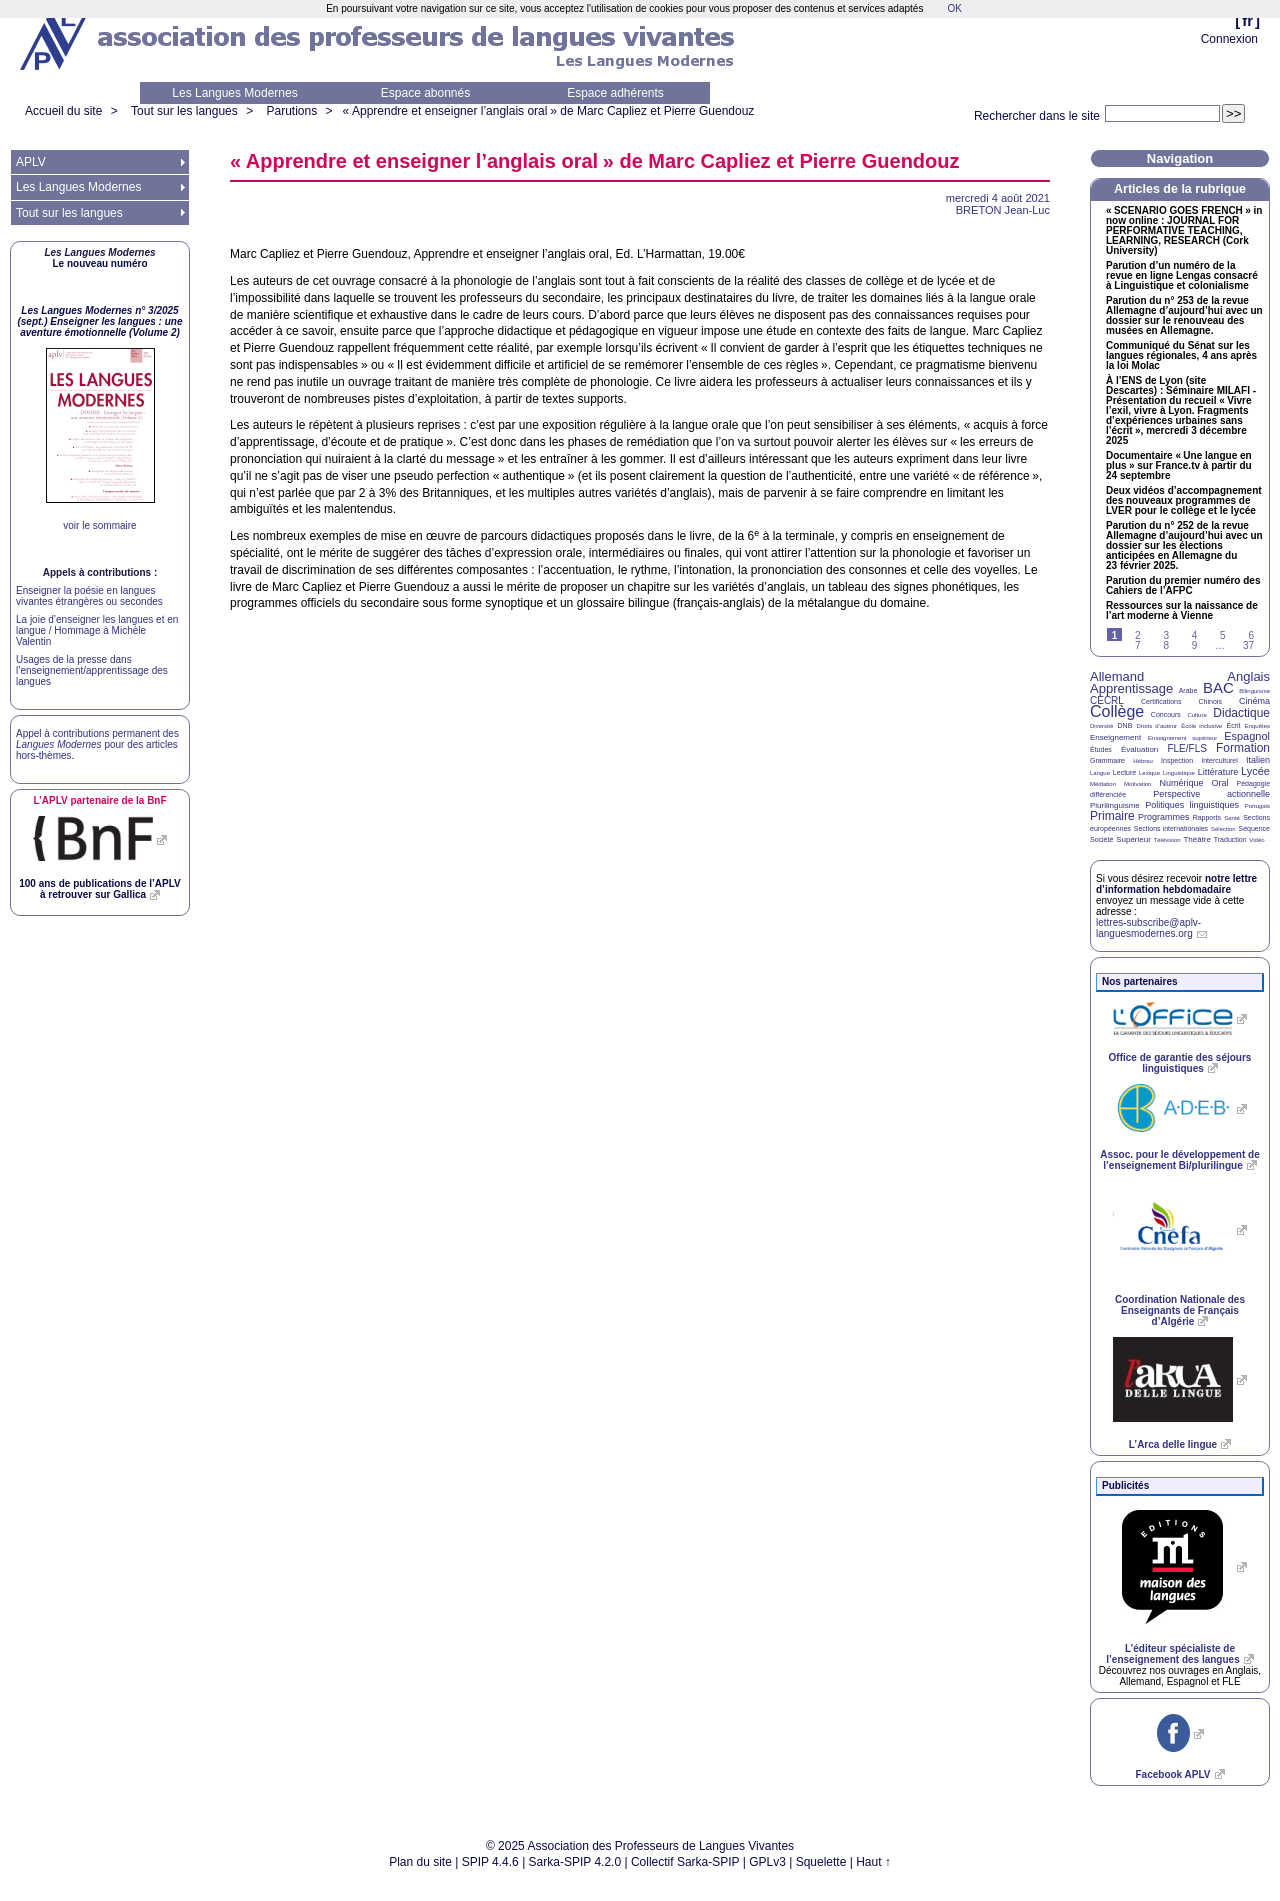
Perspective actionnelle (1211, 794)
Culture (1196, 715)
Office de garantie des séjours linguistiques (1180, 1063)
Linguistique (1179, 773)
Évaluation (1139, 749)
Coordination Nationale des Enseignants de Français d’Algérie (1180, 1310)
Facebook (1172, 1774)
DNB (1125, 725)
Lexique (1149, 773)
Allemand (1117, 676)
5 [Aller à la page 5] (1223, 635)
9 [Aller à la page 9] (1195, 645)
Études (1101, 749)
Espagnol (1247, 736)
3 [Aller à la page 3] (1166, 635)
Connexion (1229, 39)
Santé (1232, 818)
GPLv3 (767, 1862)
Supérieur (1133, 839)
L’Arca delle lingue (1173, 1444)
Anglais (1248, 676)
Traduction (1230, 839)
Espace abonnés (425, 93)
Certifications (1161, 701)
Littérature (1218, 772)
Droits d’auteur (1157, 726)
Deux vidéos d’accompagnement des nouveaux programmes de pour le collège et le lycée (1184, 501)
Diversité (1101, 726)
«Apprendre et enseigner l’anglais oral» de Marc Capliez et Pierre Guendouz (549, 111)
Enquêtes (1257, 726)
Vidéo (1256, 840)
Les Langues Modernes (234, 93)
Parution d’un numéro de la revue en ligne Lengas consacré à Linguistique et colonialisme (1182, 276)
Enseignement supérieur (1182, 738)
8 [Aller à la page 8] (1166, 645)
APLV (31, 162)
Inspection (1177, 760)
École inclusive (1201, 726)
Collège (1117, 711)
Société (1101, 839)
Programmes (1164, 817)
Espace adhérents (615, 93)
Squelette (821, 1862)
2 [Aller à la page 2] (1138, 635)
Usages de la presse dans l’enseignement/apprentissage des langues (92, 670)
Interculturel (1219, 760)
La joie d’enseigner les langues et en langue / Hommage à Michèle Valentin (97, 630)
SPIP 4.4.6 (490, 1862)
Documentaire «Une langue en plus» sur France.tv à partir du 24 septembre (1179, 466)
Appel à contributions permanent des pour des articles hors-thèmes (97, 744)
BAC (1218, 687)
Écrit (1233, 725)
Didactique (1241, 713)
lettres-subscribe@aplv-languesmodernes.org (1148, 928)
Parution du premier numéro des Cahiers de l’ (1183, 586)
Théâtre (1197, 839)
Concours (1166, 714)
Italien (1258, 760)
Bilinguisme (1254, 691)
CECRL (1107, 700)
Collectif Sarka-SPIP (685, 1862)
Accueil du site (63, 111)
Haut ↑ (873, 1862)
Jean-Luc (1003, 210)
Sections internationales (1171, 828)
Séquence (1254, 828)
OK (954, 8)
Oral (1220, 783)
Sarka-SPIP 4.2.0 (575, 1862)
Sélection (1223, 829)
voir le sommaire (99, 525)
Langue (1100, 773)
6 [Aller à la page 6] (1251, 635)
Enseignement (1115, 737)
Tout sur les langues (184, 111)
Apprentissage (1131, 688)
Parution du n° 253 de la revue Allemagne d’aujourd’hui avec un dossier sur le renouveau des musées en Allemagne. (1184, 316)
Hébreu (1143, 761)
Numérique (1181, 783)
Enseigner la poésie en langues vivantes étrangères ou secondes (89, 596)
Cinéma (1254, 701)
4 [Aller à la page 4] (1195, 635)
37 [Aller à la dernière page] (1248, 645)
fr (1247, 20)
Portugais (1257, 806)
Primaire (1112, 816)
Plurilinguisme (1115, 805)
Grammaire (1107, 760)
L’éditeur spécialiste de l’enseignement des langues (1172, 1654)
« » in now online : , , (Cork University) (1184, 231)
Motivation (1137, 784)
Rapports (1207, 817)
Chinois (1210, 701)
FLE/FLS (1186, 748)
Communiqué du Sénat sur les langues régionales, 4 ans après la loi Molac (1181, 356)
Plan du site (420, 1862)
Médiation (1103, 784)
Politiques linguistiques (1192, 805)
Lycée (1255, 771)
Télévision (1167, 840)
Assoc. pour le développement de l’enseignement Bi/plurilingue (1179, 1160)
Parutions (291, 111)
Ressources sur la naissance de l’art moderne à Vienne (1182, 611)
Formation (1243, 748)
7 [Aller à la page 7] (1138, 645)
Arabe (1188, 690)
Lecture (1124, 772)
